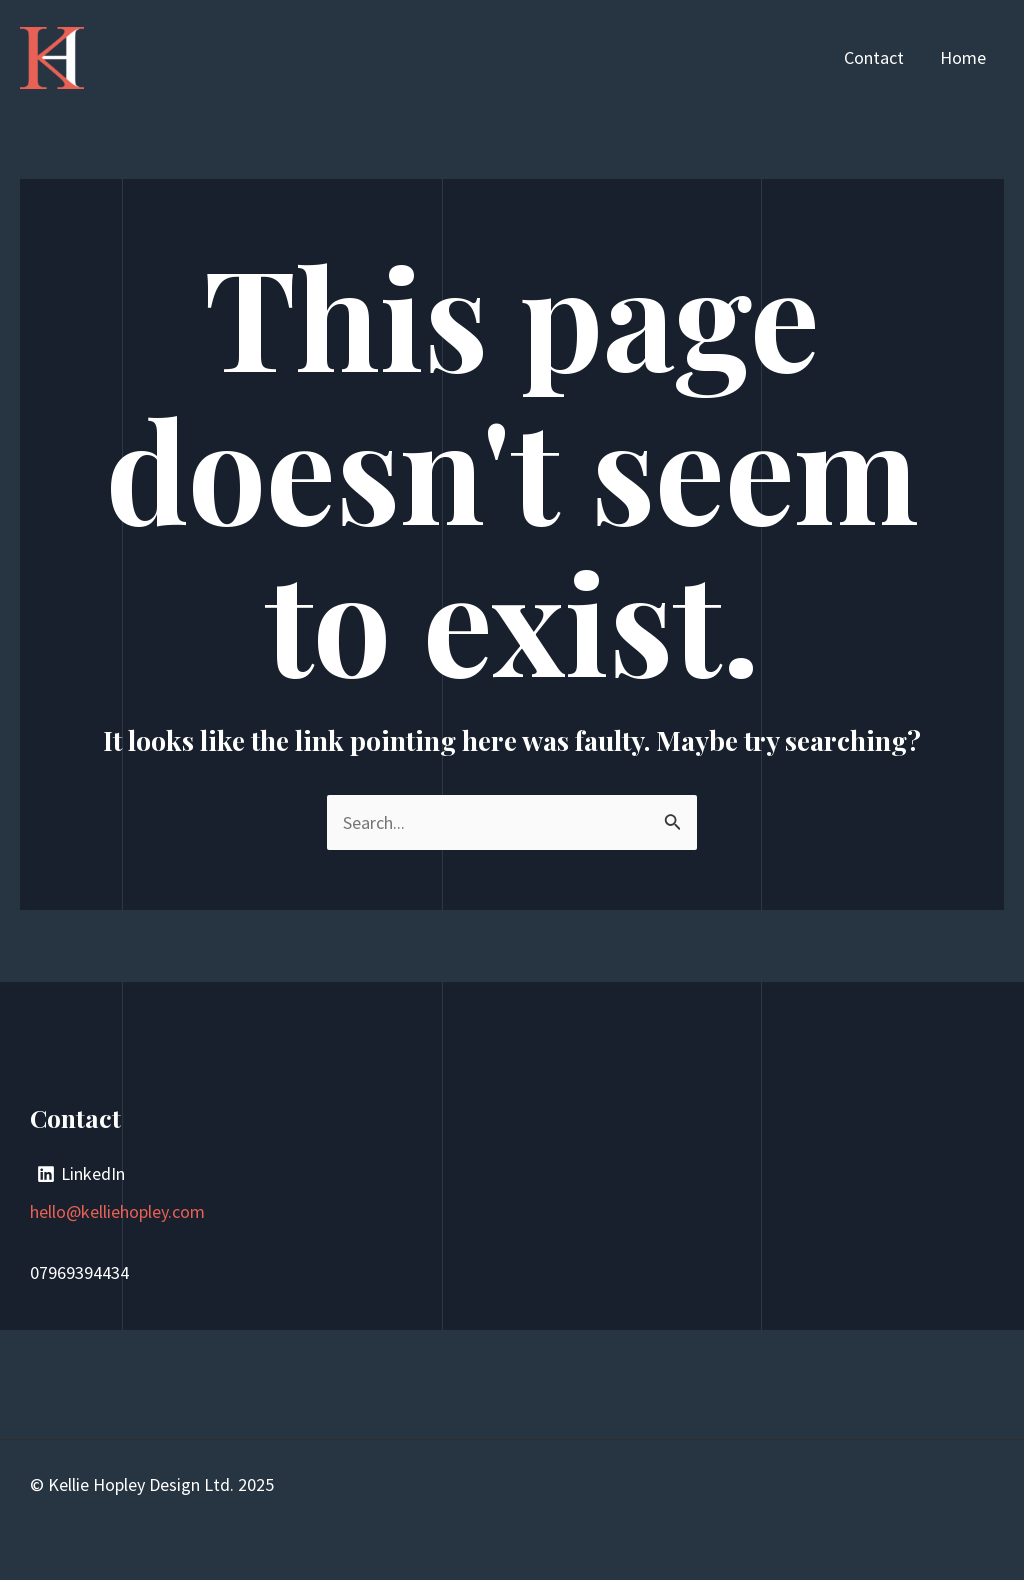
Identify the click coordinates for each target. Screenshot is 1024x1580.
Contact (874, 57)
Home (963, 57)
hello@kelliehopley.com (117, 1211)
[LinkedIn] (81, 1174)
